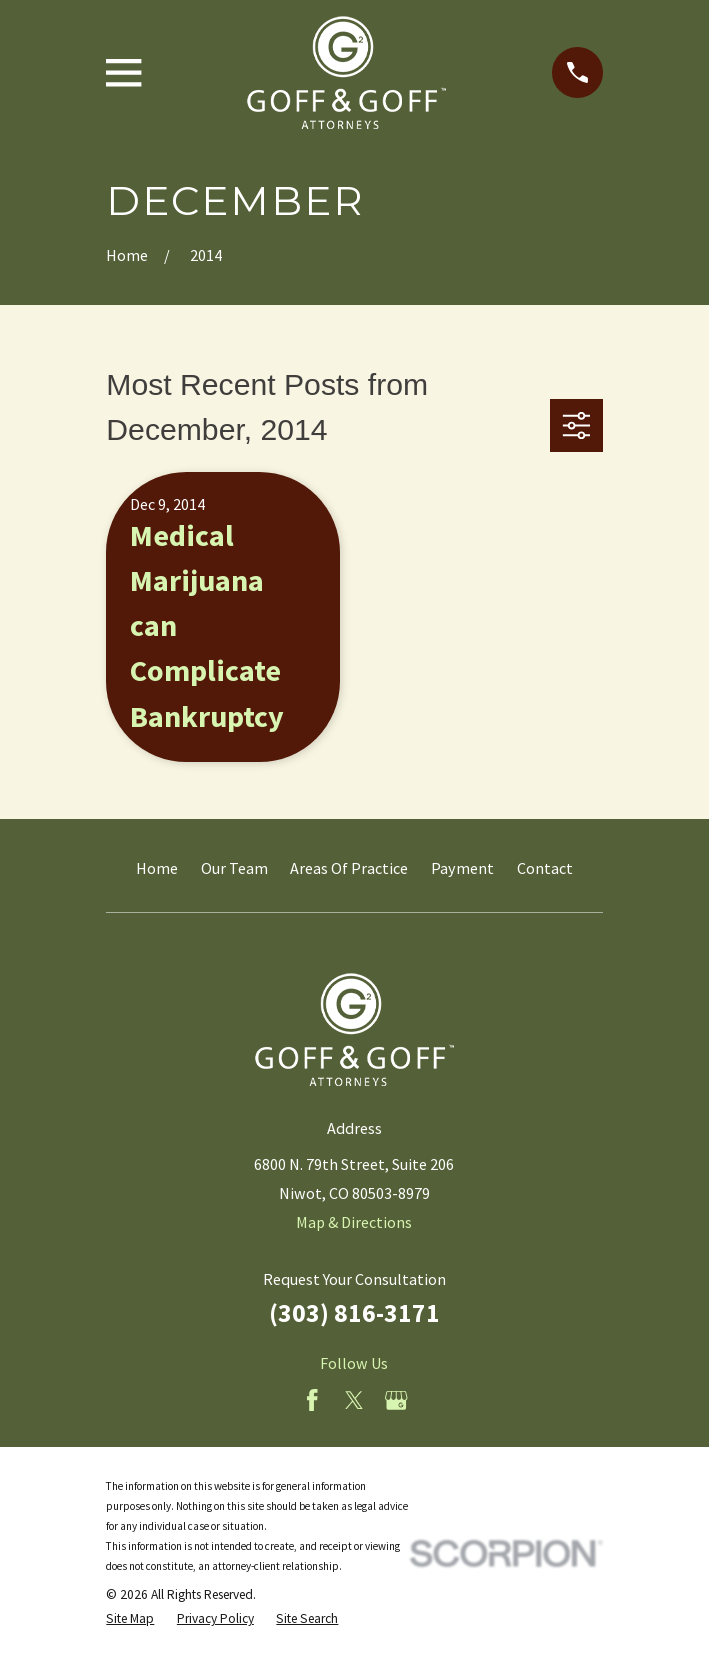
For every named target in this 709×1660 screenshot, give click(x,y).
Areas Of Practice (349, 868)
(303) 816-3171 (354, 1313)
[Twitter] (354, 1400)
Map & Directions (354, 1222)
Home (157, 868)
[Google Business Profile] (396, 1400)
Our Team (234, 868)
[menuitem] (130, 1619)
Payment (462, 868)
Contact (545, 868)
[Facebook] (312, 1400)
